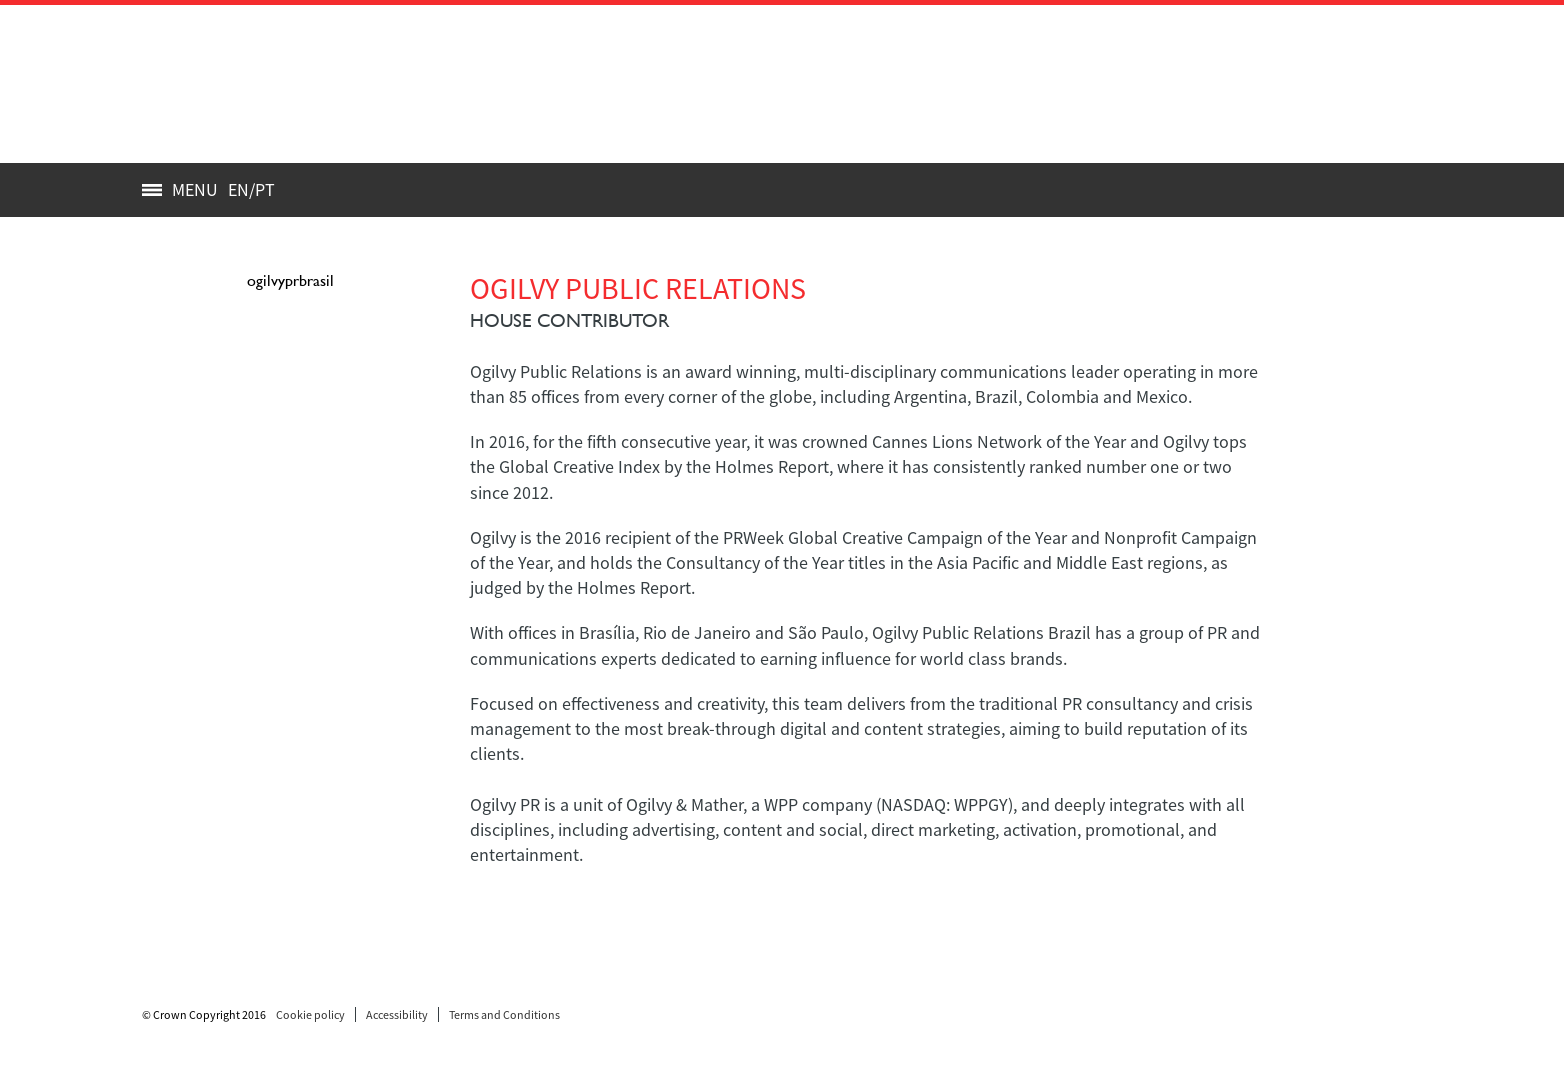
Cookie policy (310, 1014)
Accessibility (397, 1014)
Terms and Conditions (504, 1014)
